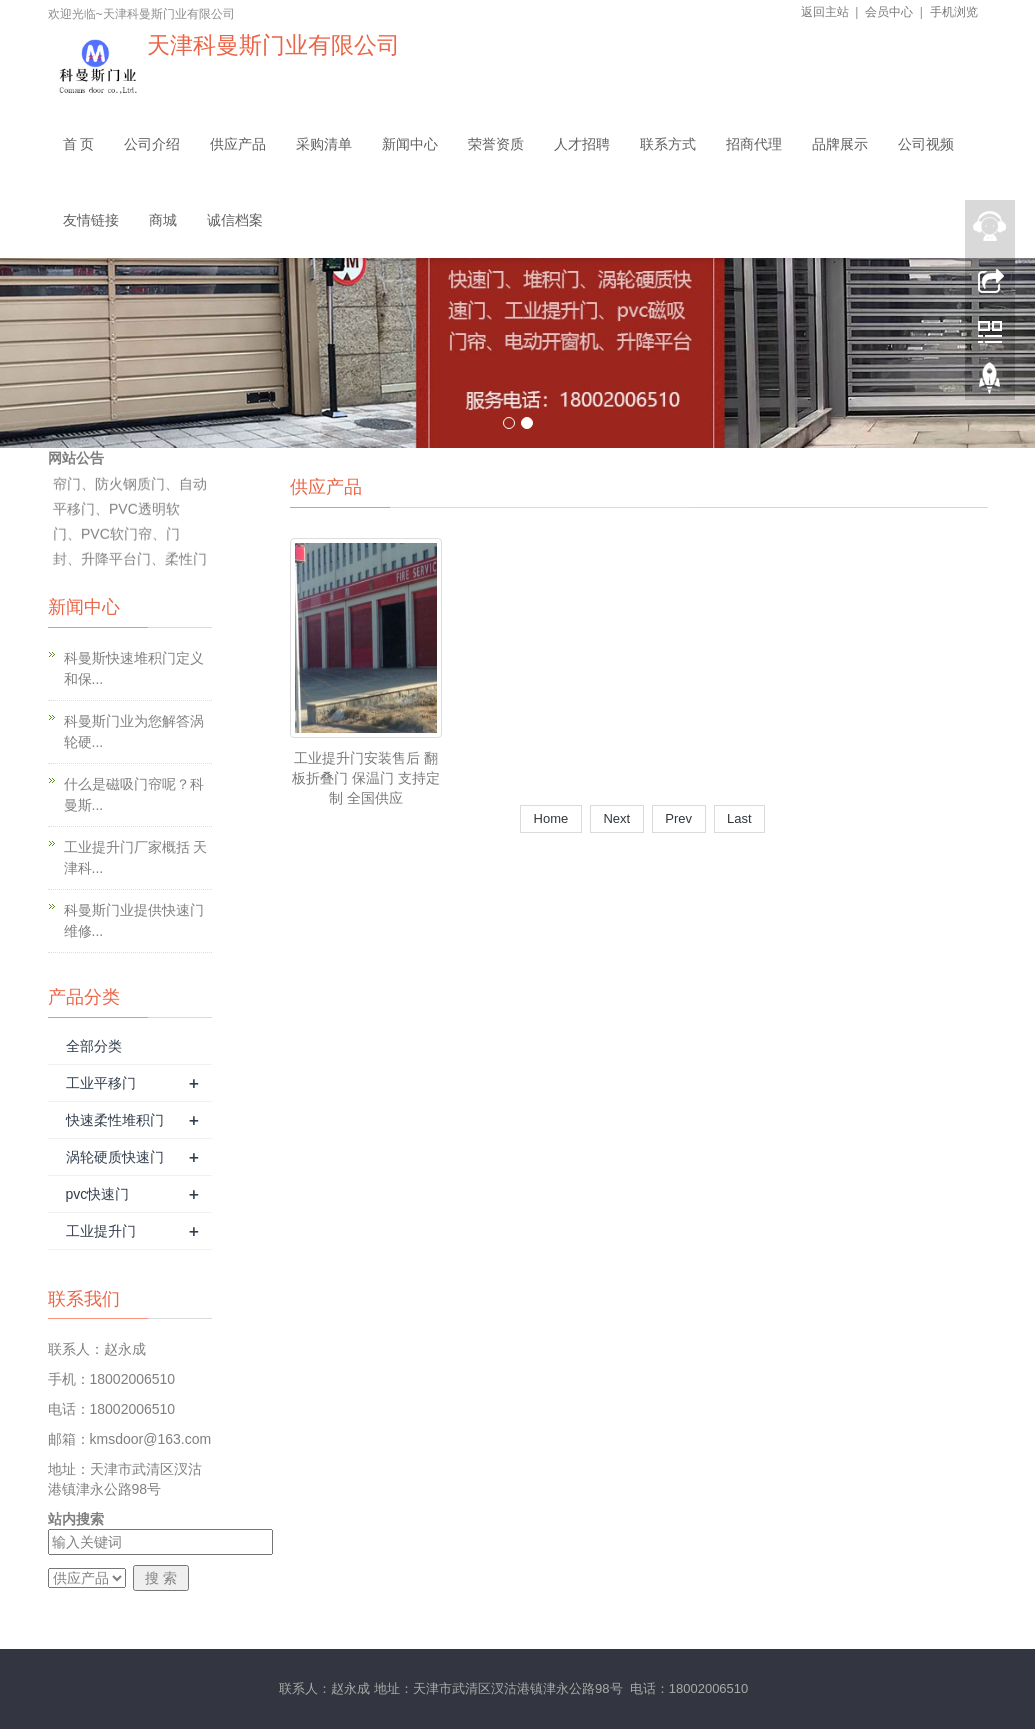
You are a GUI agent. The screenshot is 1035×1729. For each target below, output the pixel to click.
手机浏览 (954, 12)
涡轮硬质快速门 (115, 1157)
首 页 (79, 144)
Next (617, 818)
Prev (679, 818)
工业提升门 (101, 1231)
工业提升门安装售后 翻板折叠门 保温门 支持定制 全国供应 (366, 778)
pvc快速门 (98, 1194)
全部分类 (94, 1046)
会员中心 (889, 12)
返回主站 (825, 12)
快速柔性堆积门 (115, 1120)
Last (740, 818)
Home (551, 818)
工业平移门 (101, 1083)
